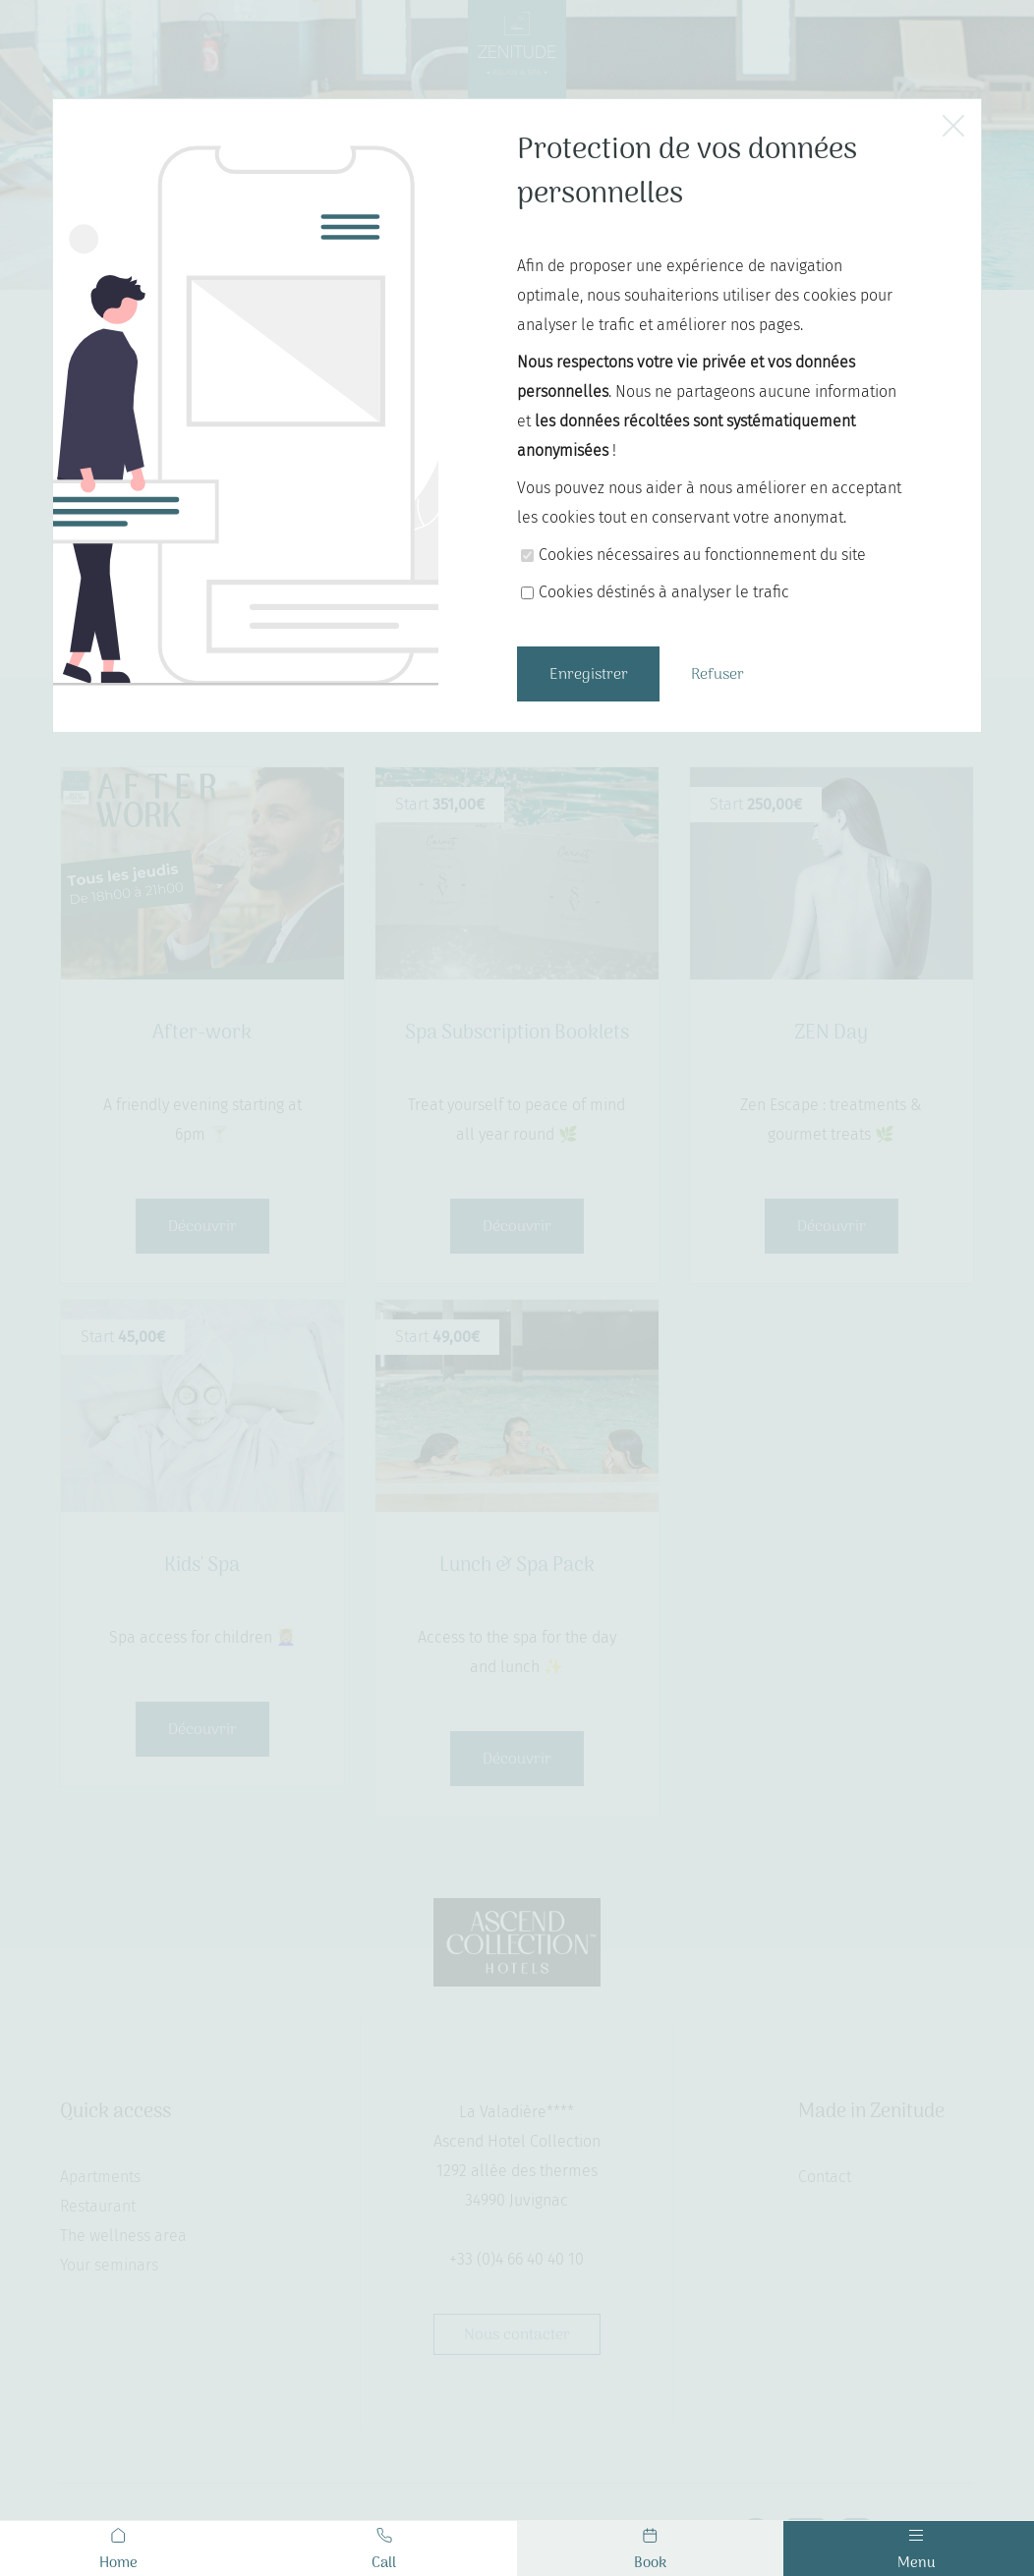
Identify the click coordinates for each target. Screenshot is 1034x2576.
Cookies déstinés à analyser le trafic (664, 592)
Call (384, 2551)
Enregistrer (588, 675)
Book (650, 2551)
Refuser (717, 675)
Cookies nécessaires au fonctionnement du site (702, 554)
